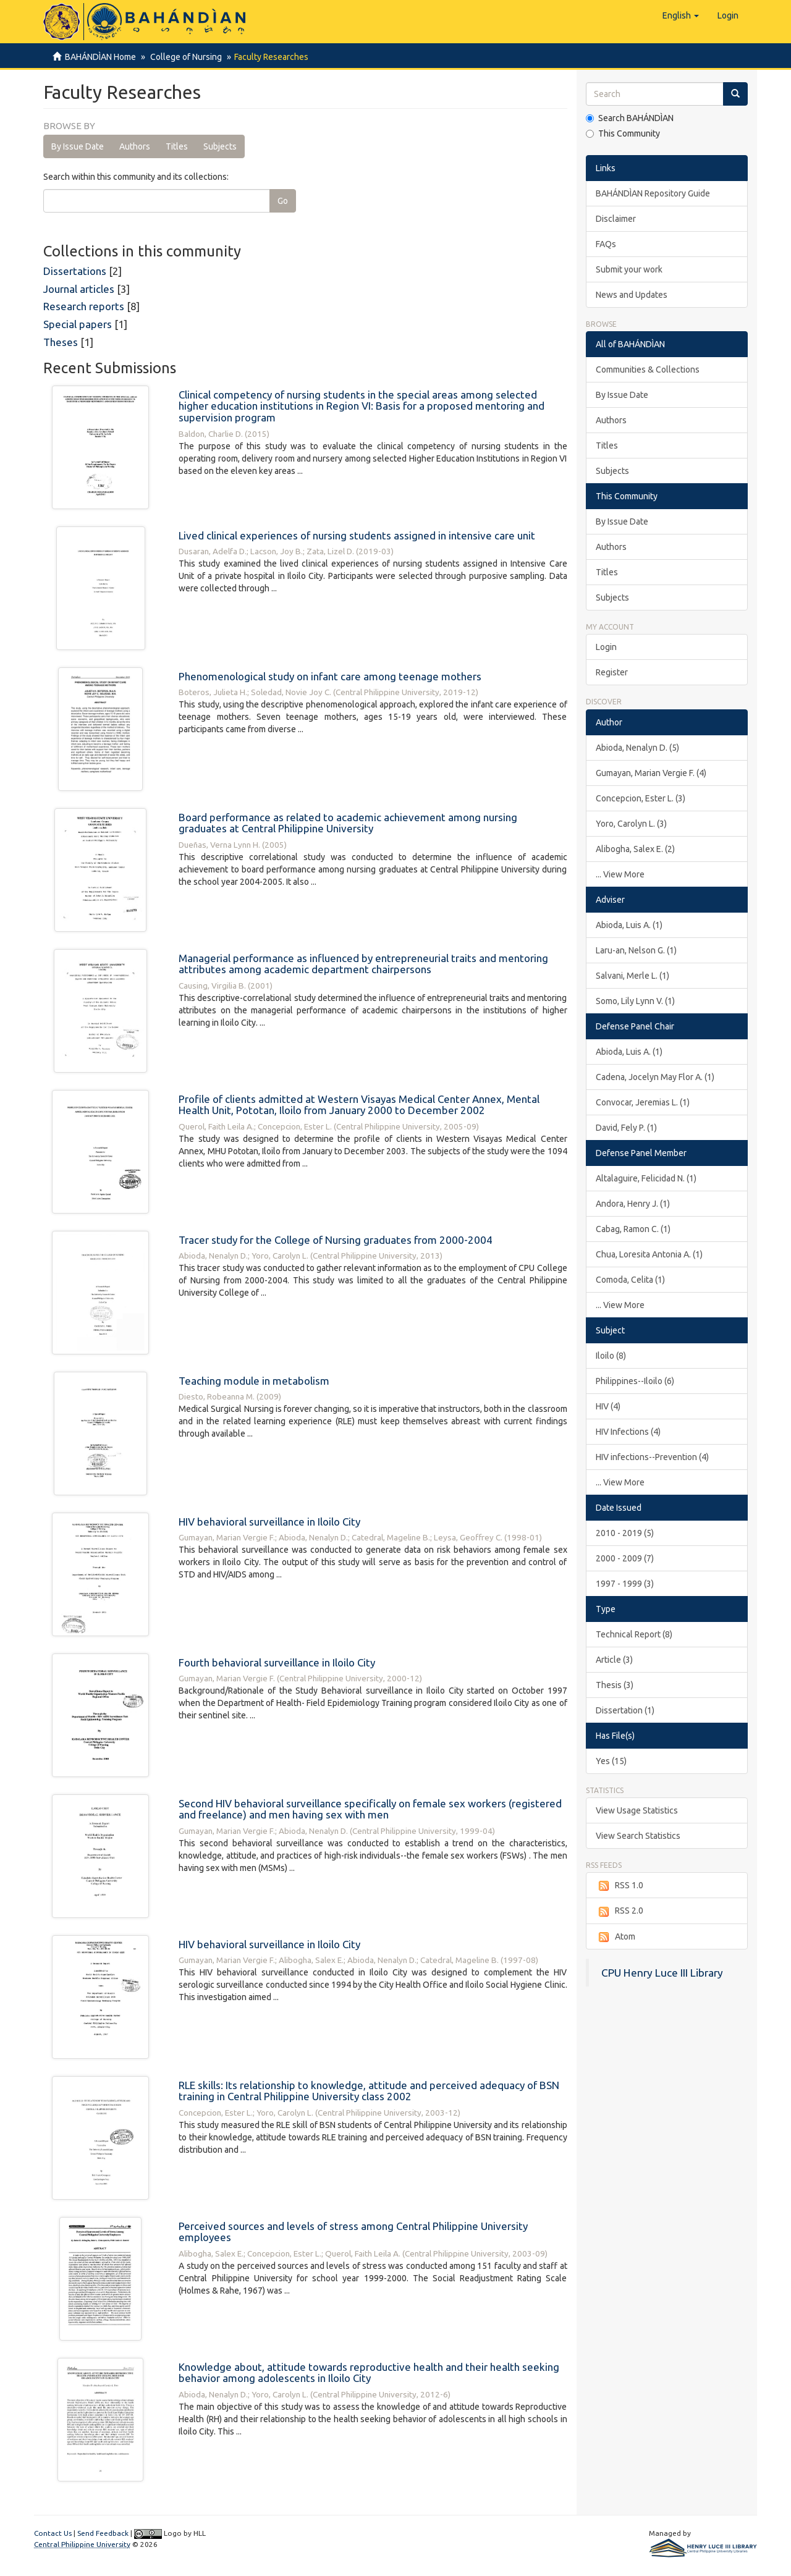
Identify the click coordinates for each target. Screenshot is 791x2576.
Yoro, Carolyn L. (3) (631, 824)
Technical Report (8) (634, 1634)
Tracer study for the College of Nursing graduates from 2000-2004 (336, 1240)
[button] (680, 15)
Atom (615, 1937)
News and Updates (631, 295)
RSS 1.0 (619, 1885)
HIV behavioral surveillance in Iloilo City (269, 1521)
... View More (620, 874)
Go (282, 201)
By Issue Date (77, 146)
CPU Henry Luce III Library (662, 1972)
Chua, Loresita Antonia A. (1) (649, 1254)
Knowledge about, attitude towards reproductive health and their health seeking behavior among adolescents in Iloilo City (369, 2372)
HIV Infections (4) (628, 1432)
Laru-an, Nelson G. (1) (636, 950)
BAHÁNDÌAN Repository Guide (653, 193)
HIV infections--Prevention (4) (652, 1457)
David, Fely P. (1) (626, 1128)
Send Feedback (103, 2533)
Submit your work (629, 269)
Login (606, 647)
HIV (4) (608, 1406)
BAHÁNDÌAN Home (100, 57)
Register (612, 672)
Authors (134, 146)
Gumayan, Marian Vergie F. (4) (651, 773)
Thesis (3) (614, 1685)
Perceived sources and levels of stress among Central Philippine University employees (353, 2232)
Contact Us (53, 2533)
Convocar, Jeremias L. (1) (643, 1102)
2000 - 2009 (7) (625, 1558)
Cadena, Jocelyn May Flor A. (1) (655, 1077)
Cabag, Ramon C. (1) (633, 1229)
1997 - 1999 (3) (625, 1584)
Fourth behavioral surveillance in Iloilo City (277, 1662)
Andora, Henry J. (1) (633, 1204)
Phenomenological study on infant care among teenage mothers (330, 676)
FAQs (606, 244)
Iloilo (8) (611, 1356)
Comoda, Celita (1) (630, 1280)
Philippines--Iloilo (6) (635, 1381)
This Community (623, 133)
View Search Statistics (638, 1836)
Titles (177, 146)
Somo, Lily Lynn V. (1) (635, 1001)
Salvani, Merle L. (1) (632, 976)
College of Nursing (184, 57)
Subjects (220, 146)
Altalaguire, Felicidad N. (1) (646, 1178)
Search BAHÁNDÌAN (630, 118)
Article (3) (614, 1660)
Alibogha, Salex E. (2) (635, 849)
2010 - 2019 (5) (625, 1533)
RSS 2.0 (619, 1911)
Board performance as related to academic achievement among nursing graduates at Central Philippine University (348, 823)
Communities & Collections (648, 369)
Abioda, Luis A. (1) (629, 925)
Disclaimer (616, 219)
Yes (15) (611, 1761)
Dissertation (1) (625, 1710)
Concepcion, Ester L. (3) (640, 798)
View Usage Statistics (637, 1810)
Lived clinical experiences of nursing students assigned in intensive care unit (357, 535)
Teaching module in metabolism (254, 1381)
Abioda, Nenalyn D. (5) (637, 748)
